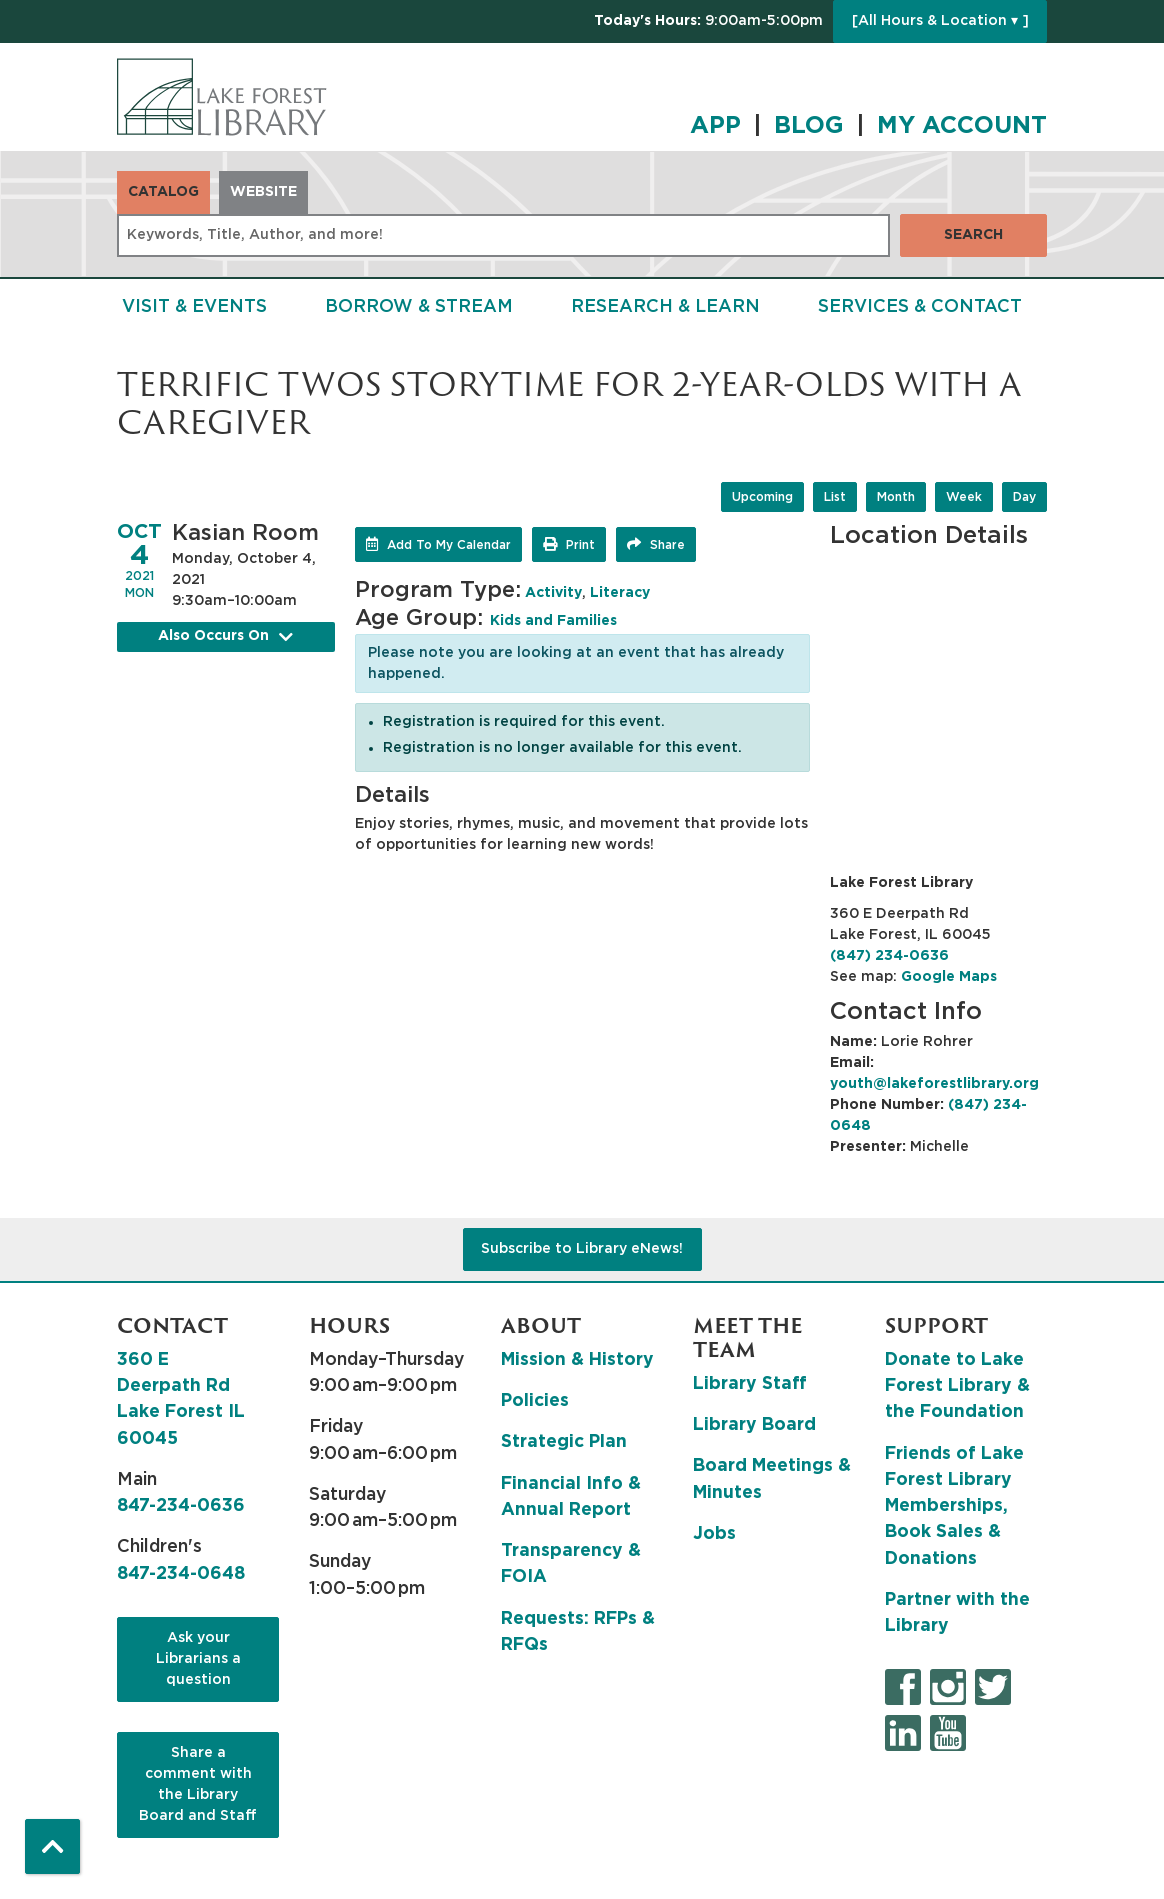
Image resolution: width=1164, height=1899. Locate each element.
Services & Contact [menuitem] (920, 307)
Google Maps (949, 977)
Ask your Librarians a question (198, 1659)
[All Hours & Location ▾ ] (940, 21)
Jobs (714, 1534)
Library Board (754, 1425)
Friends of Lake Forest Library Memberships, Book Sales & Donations (954, 1506)
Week (964, 497)
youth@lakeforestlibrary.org (934, 1084)
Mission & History (577, 1360)
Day (1024, 497)
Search (973, 235)
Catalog (163, 192)
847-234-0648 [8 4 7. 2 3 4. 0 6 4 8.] (181, 1574)
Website (263, 192)
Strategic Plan (564, 1442)
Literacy (620, 593)
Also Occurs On (226, 636)
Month (896, 497)
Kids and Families (553, 621)
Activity (553, 593)
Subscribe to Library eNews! (582, 1249)
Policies (535, 1401)
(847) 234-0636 (889, 956)
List (835, 497)
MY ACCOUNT (962, 126)
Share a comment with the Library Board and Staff (198, 1784)
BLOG (809, 126)
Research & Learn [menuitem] (665, 307)
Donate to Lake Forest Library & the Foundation (957, 1386)
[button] (708, 21)
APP (715, 126)
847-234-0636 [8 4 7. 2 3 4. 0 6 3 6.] (181, 1506)
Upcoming (762, 497)
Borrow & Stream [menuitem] (419, 307)
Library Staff (750, 1384)
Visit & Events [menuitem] (194, 307)
